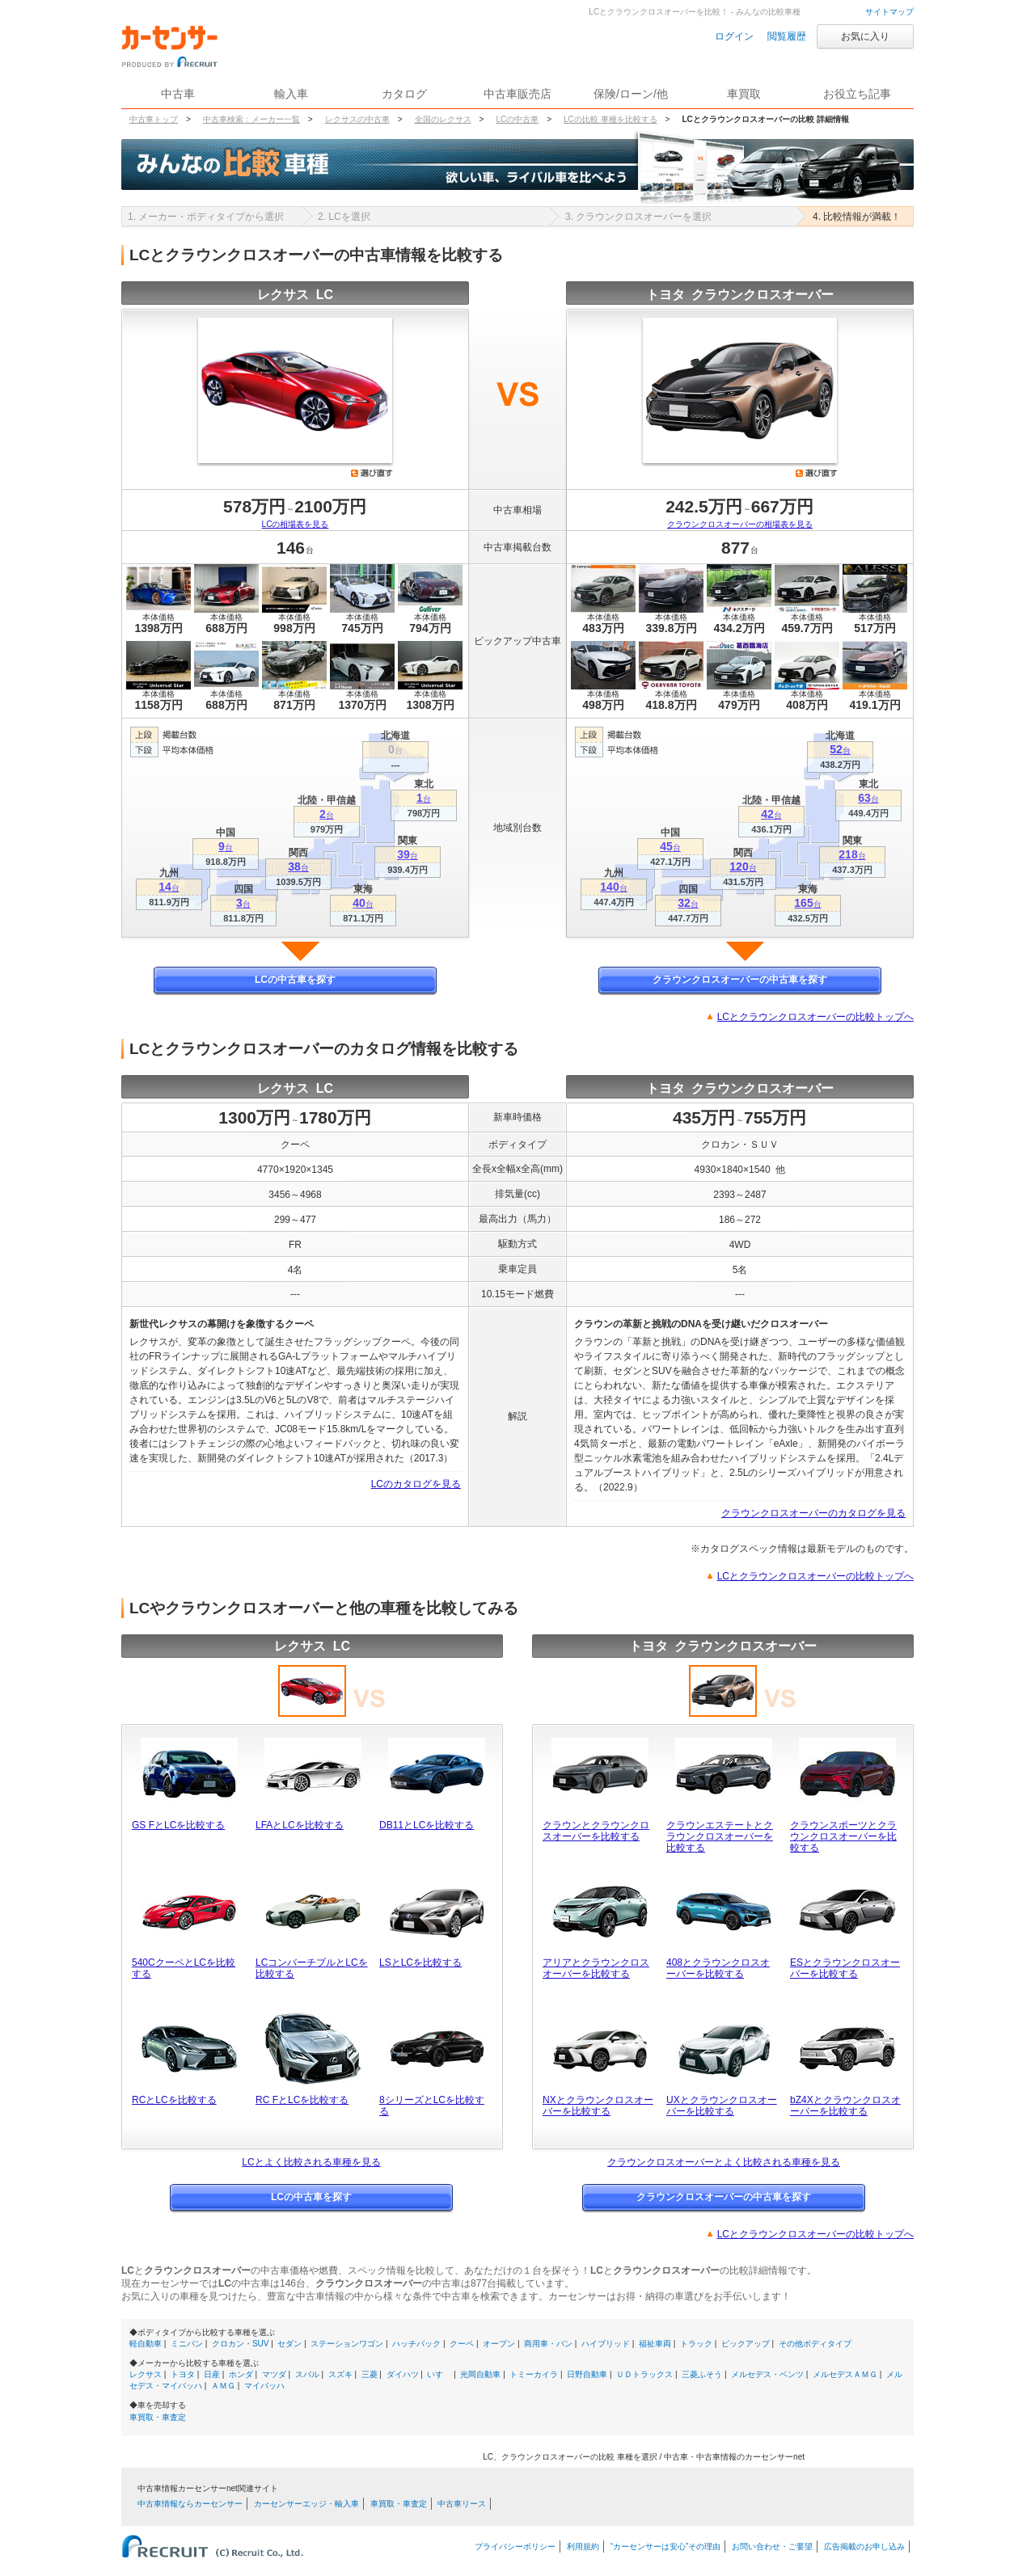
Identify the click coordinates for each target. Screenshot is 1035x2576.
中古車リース (461, 2503)
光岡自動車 (480, 2374)
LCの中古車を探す (295, 979)
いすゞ (439, 2374)
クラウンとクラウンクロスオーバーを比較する (596, 1830)
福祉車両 (655, 2343)
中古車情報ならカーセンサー (190, 2503)
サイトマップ (889, 11)
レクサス (145, 2374)
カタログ (404, 93)
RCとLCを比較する (174, 2100)
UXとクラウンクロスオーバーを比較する (721, 2105)
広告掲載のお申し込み (864, 2546)
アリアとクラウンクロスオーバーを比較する (596, 1968)
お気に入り (865, 36)
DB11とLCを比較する (426, 1825)
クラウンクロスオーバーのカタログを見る (813, 1513)
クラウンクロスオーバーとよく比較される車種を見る (723, 2162)
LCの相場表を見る (295, 524)
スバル (307, 2374)
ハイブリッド (605, 2343)
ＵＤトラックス (644, 2374)
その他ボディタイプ (815, 2343)
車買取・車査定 (157, 2417)
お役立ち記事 (857, 93)
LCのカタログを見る (416, 1484)
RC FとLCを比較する (302, 2100)
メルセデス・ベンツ (767, 2374)
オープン (499, 2343)
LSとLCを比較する (420, 1962)
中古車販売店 (517, 93)
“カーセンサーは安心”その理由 (665, 2546)
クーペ (462, 2343)
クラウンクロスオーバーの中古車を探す (740, 979)
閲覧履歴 (786, 36)
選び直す (372, 473)
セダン (289, 2343)
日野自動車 (587, 2374)
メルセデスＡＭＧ (845, 2374)
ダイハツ (403, 2374)
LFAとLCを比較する (300, 1825)
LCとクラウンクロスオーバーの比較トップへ (815, 1016)
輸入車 (291, 93)
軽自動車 (145, 2343)
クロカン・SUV (240, 2343)
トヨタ (183, 2374)
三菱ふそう (702, 2374)
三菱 (369, 2374)
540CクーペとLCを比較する (183, 1968)
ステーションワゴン (346, 2343)
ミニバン (187, 2343)
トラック (696, 2343)
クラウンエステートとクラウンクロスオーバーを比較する (719, 1836)
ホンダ (241, 2374)
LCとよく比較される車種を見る (311, 2162)
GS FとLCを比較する (178, 1825)
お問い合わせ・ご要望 (772, 2546)
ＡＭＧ (223, 2385)
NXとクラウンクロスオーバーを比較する (598, 2105)
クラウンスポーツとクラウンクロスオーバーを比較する (843, 1836)
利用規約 (583, 2546)
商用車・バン (548, 2343)
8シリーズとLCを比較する (431, 2105)
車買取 (744, 93)
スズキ (340, 2374)
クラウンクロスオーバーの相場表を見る (740, 524)
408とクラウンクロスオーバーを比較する (718, 1968)
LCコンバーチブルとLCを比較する (312, 1968)
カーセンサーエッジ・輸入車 (306, 2503)
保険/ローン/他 (631, 93)
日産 (212, 2374)
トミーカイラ (533, 2374)
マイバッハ (264, 2385)
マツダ (274, 2374)
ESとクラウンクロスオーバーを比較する (845, 1968)
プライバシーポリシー (515, 2546)
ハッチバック (416, 2343)
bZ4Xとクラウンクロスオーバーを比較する (845, 2105)
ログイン (734, 36)
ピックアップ (745, 2343)
